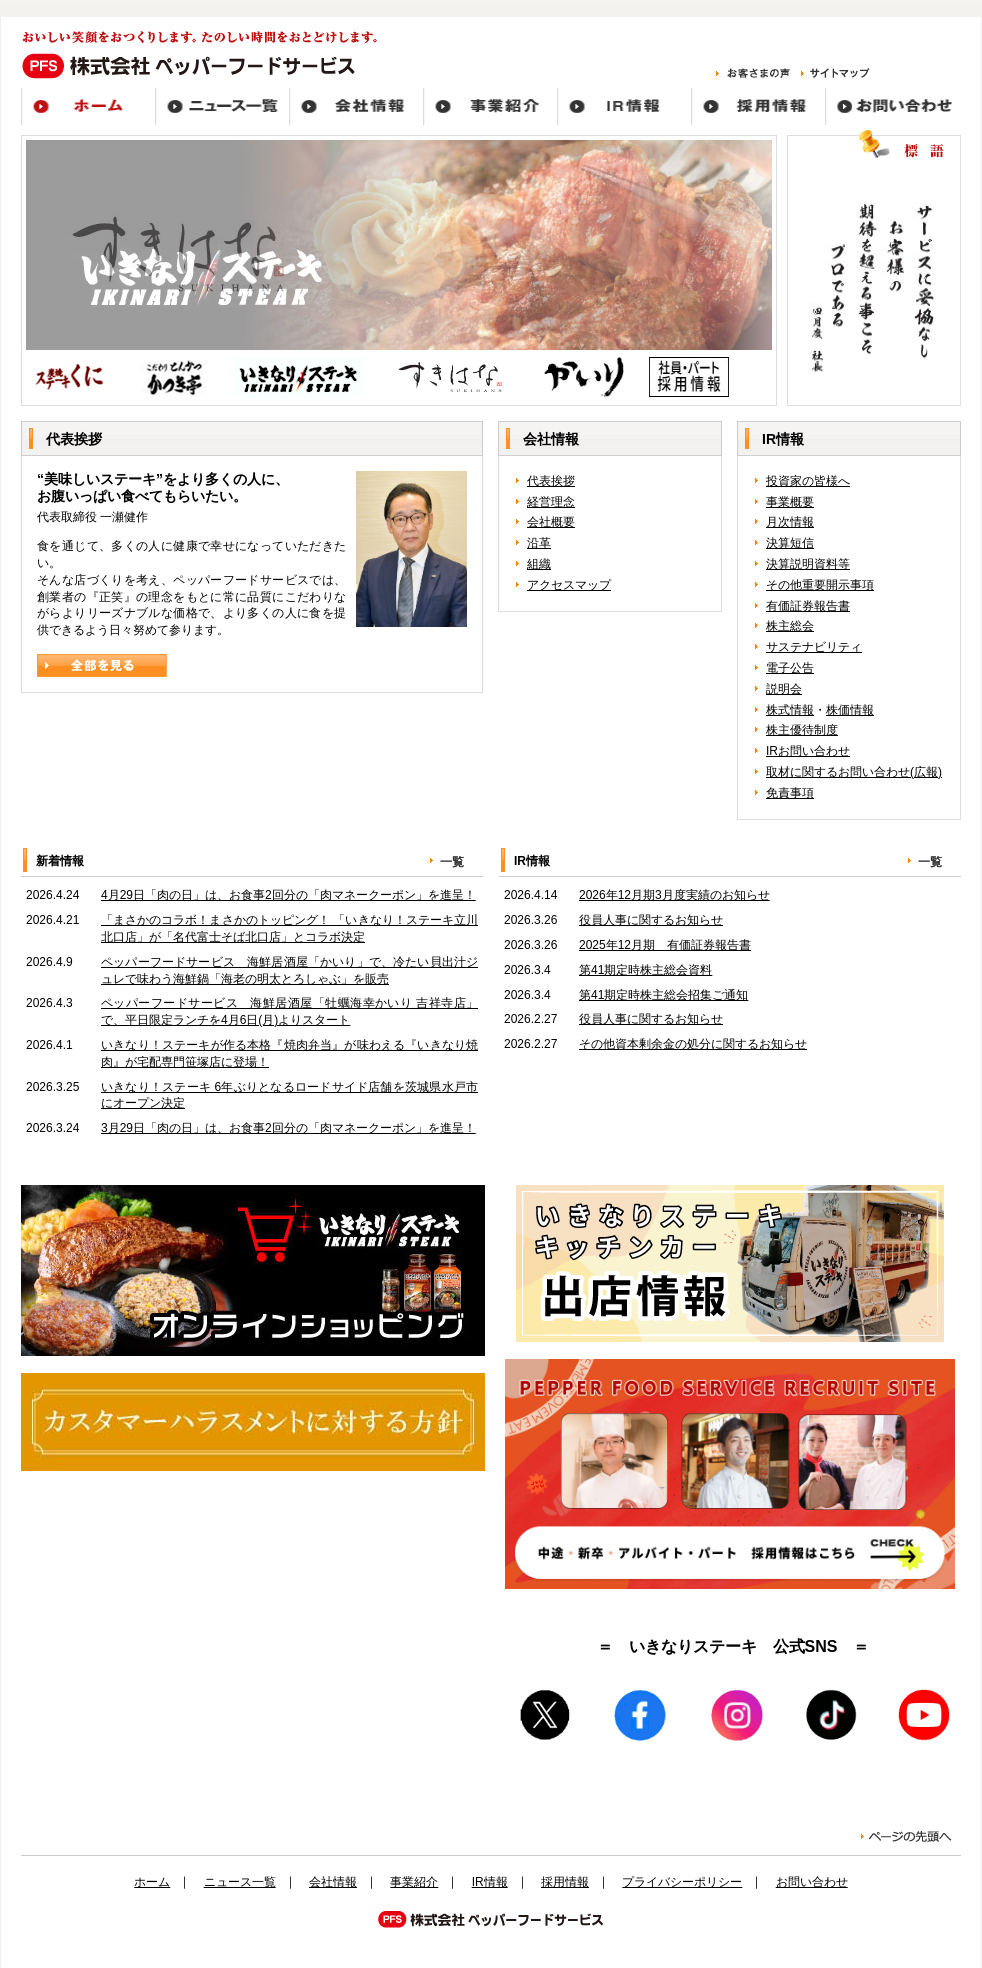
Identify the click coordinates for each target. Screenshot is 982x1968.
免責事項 (790, 793)
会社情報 (333, 1882)
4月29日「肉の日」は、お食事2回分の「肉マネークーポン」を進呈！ (288, 895)
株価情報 (850, 710)
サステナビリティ (814, 647)
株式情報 (790, 710)
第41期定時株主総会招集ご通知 (663, 995)
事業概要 (790, 502)
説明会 (784, 689)
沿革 (539, 543)
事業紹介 (414, 1882)
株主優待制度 (802, 730)
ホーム (152, 1882)
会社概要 (551, 522)
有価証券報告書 (808, 606)
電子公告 (790, 668)
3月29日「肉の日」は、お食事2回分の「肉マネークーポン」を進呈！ (288, 1128)
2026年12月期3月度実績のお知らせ (674, 895)
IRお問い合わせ (808, 751)
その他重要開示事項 (820, 585)
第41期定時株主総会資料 (645, 970)
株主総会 (790, 626)
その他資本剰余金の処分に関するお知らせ (693, 1044)
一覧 (452, 862)
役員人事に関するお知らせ (651, 920)
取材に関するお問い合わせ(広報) (854, 772)
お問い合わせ (812, 1882)
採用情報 (565, 1882)
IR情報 (490, 1882)
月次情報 (790, 522)
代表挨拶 (551, 481)
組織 (539, 564)
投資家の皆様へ (808, 481)
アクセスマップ (569, 585)
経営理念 (551, 502)
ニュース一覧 (240, 1882)
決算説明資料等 (808, 564)
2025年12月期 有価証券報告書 (665, 945)
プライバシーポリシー (682, 1882)
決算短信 (790, 543)
